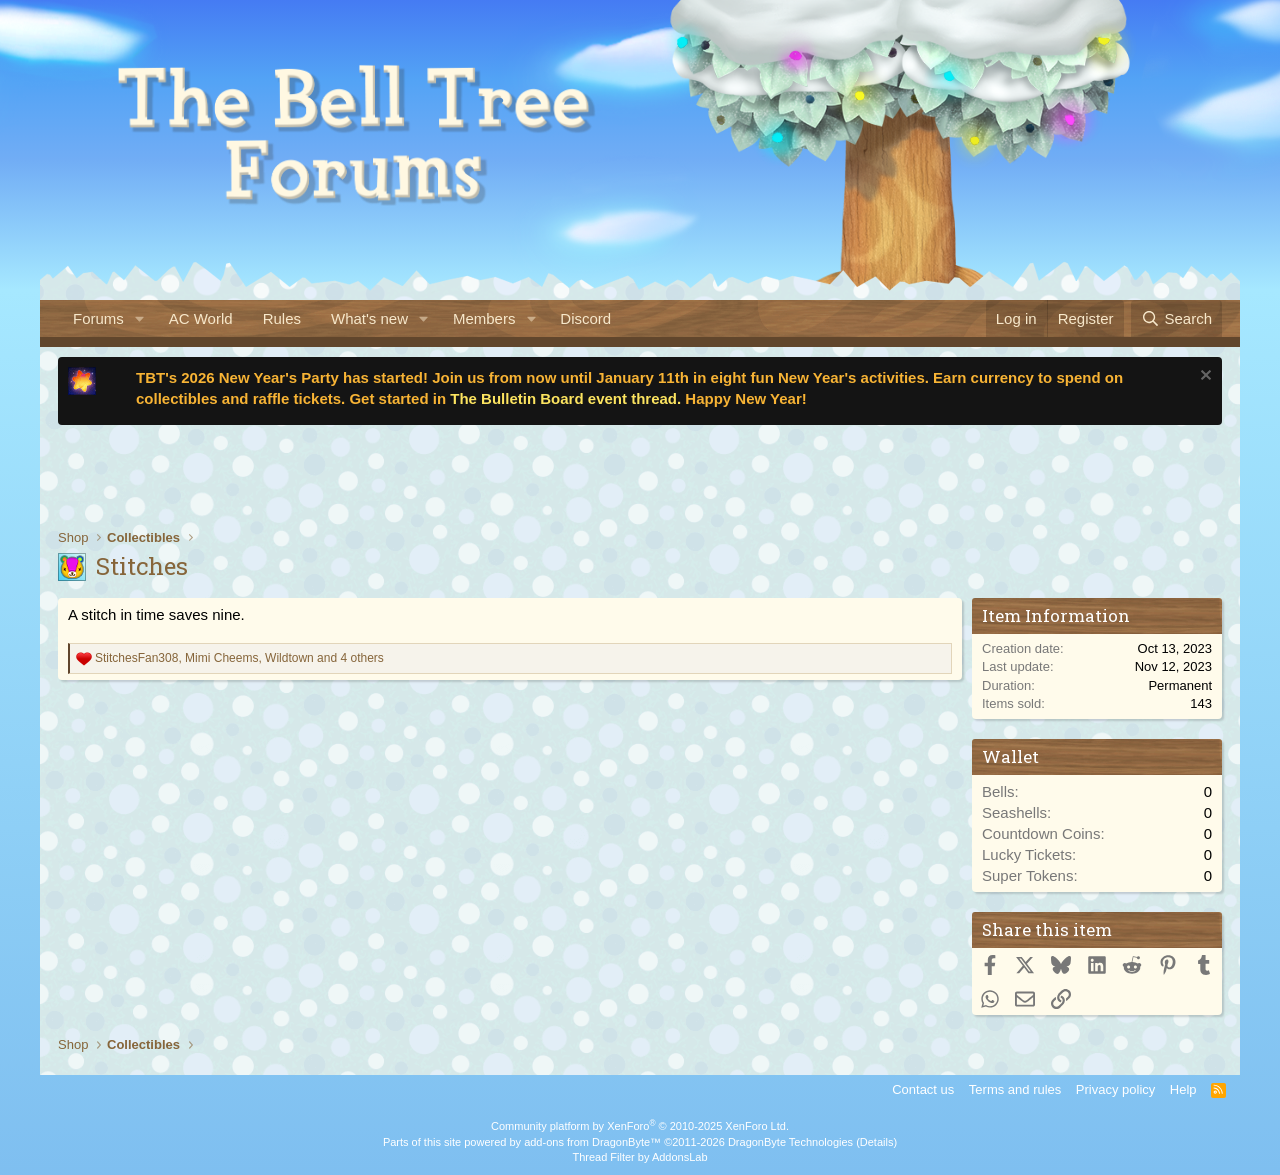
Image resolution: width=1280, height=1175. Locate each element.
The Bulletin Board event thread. (565, 398)
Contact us (923, 1089)
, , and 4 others (239, 658)
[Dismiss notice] (1203, 377)
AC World (201, 318)
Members (484, 318)
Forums (98, 318)
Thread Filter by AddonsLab (639, 1157)
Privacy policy (1115, 1089)
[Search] (1176, 318)
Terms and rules (1015, 1089)
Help (1183, 1089)
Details (877, 1142)
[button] (140, 318)
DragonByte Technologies (790, 1142)
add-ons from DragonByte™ (592, 1142)
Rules (282, 318)
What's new (369, 318)
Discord (585, 318)
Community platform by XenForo (640, 1126)
